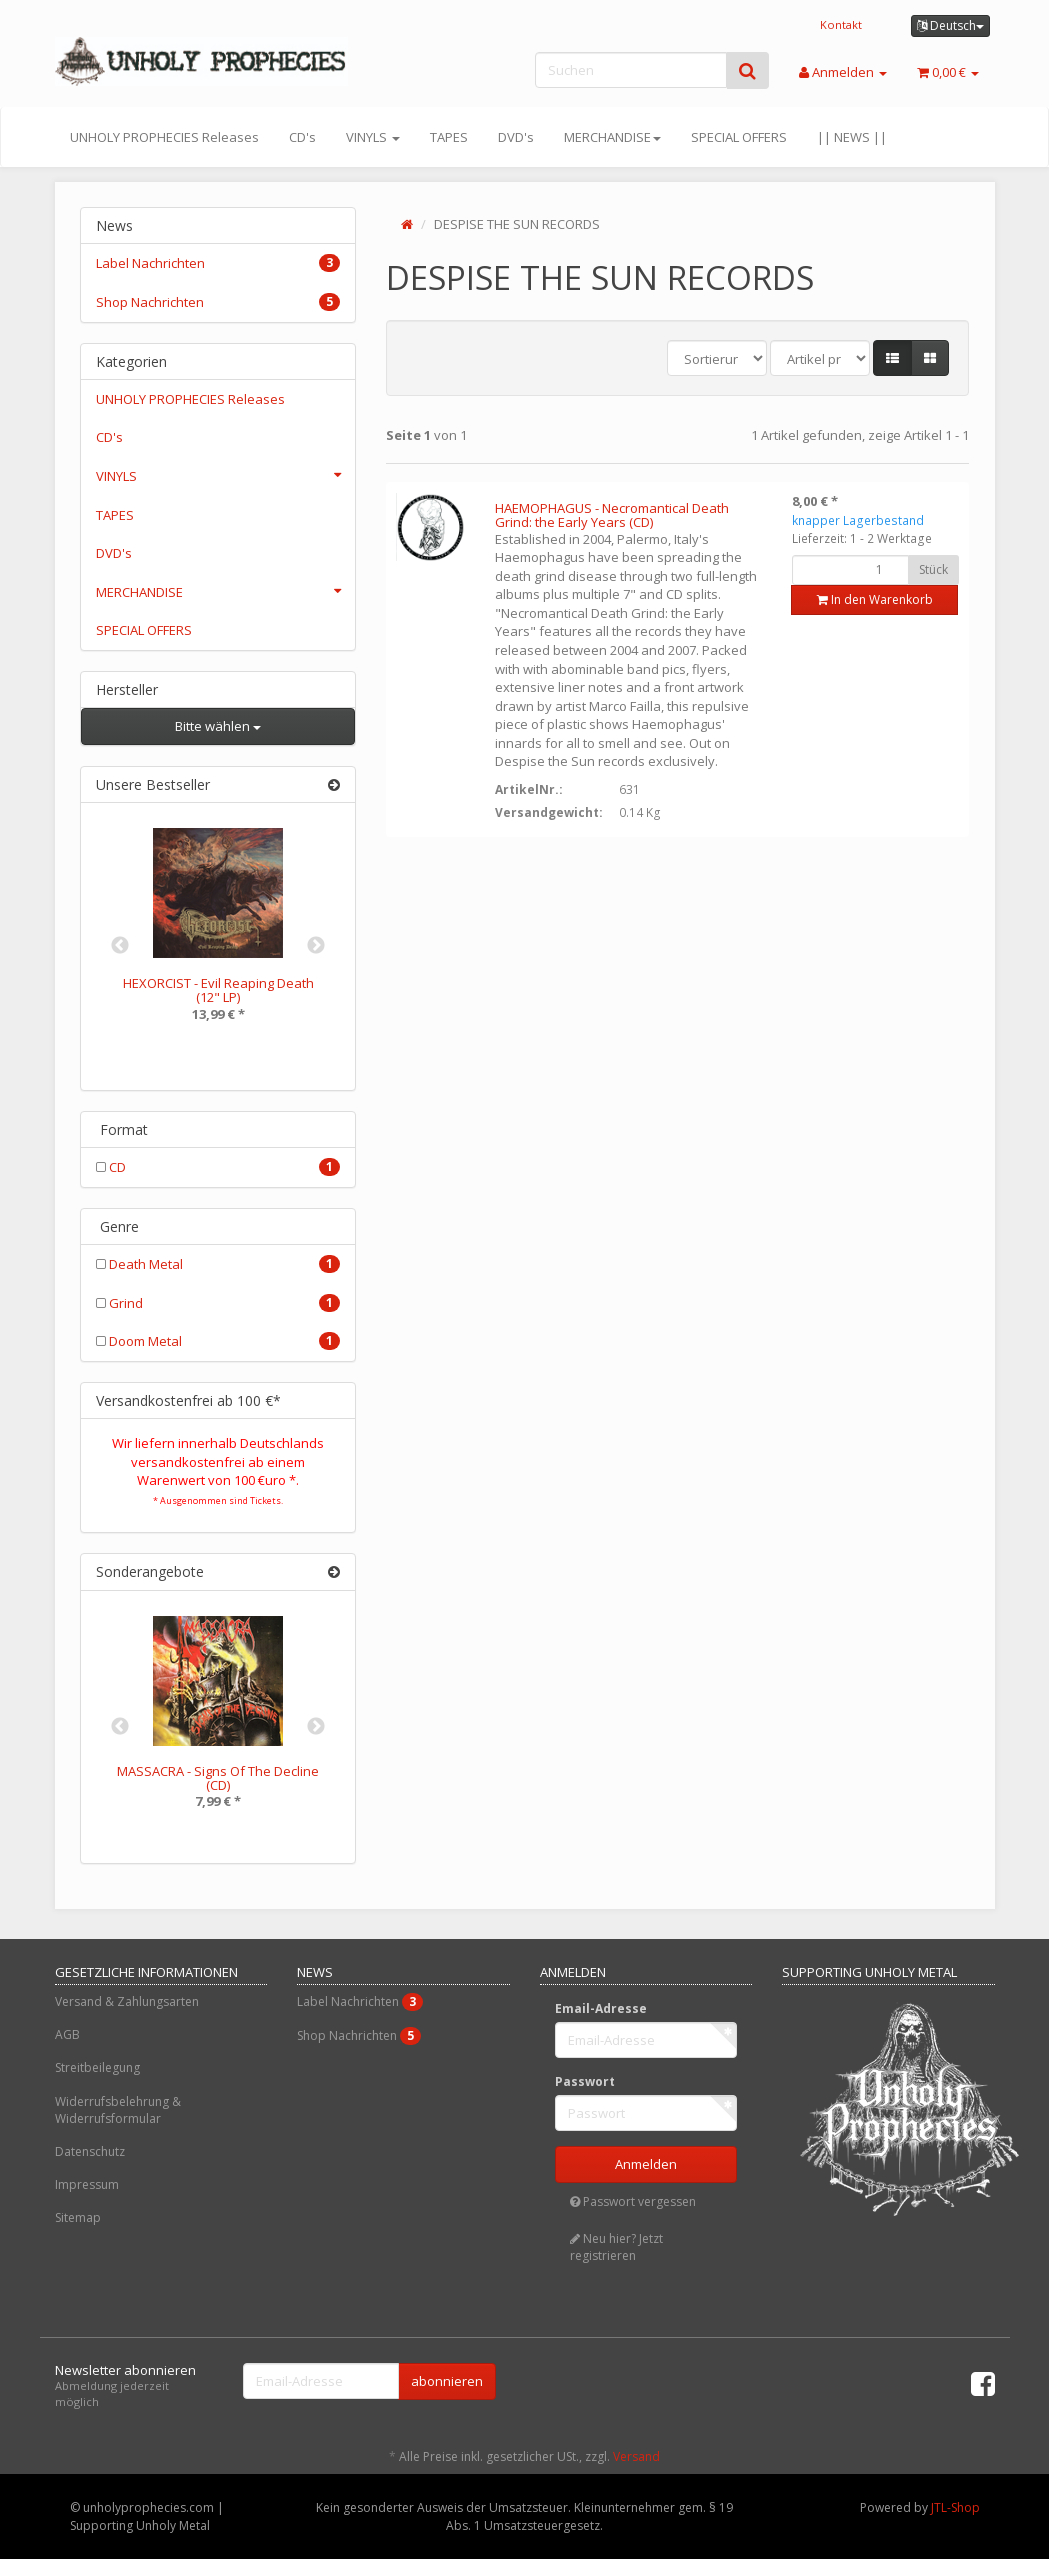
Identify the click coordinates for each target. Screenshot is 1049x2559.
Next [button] (316, 946)
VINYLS (373, 137)
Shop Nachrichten (218, 302)
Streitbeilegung (97, 2067)
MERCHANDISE (612, 137)
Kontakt (841, 24)
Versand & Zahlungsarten (127, 2001)
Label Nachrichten (218, 263)
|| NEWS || (852, 137)
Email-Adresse (601, 2008)
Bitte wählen (218, 726)
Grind (218, 1303)
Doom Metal (218, 1341)
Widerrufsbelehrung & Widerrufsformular (118, 2110)
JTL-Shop (955, 2507)
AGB (67, 2034)
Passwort (585, 2081)
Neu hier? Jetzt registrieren (616, 2247)
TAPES (449, 137)
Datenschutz (90, 2151)
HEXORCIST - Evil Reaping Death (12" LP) (218, 990)
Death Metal (218, 1264)
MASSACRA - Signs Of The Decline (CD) (218, 1778)
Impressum (87, 2184)
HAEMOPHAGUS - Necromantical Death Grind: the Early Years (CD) (612, 515)
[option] (218, 939)
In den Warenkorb (875, 599)
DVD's (516, 137)
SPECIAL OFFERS (739, 137)
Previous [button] (120, 946)
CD (218, 1167)
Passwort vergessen (633, 2201)
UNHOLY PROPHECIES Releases (164, 137)
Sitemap (78, 2217)
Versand (636, 2456)
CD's (302, 137)
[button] (892, 358)
